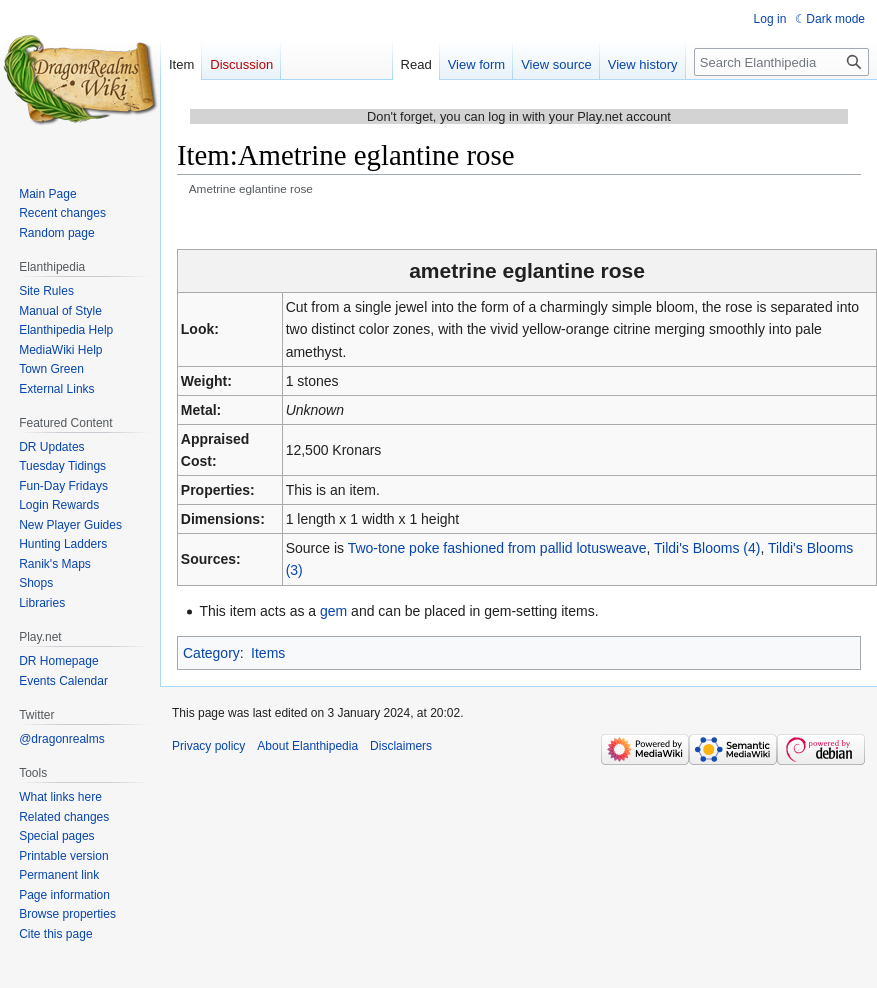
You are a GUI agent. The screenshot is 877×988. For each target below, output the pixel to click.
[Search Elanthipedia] (781, 62)
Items (268, 653)
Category (211, 653)
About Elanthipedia (307, 746)
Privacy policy (208, 746)
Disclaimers (401, 746)
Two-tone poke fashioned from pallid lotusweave (497, 548)
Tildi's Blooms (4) (707, 548)
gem (333, 611)
